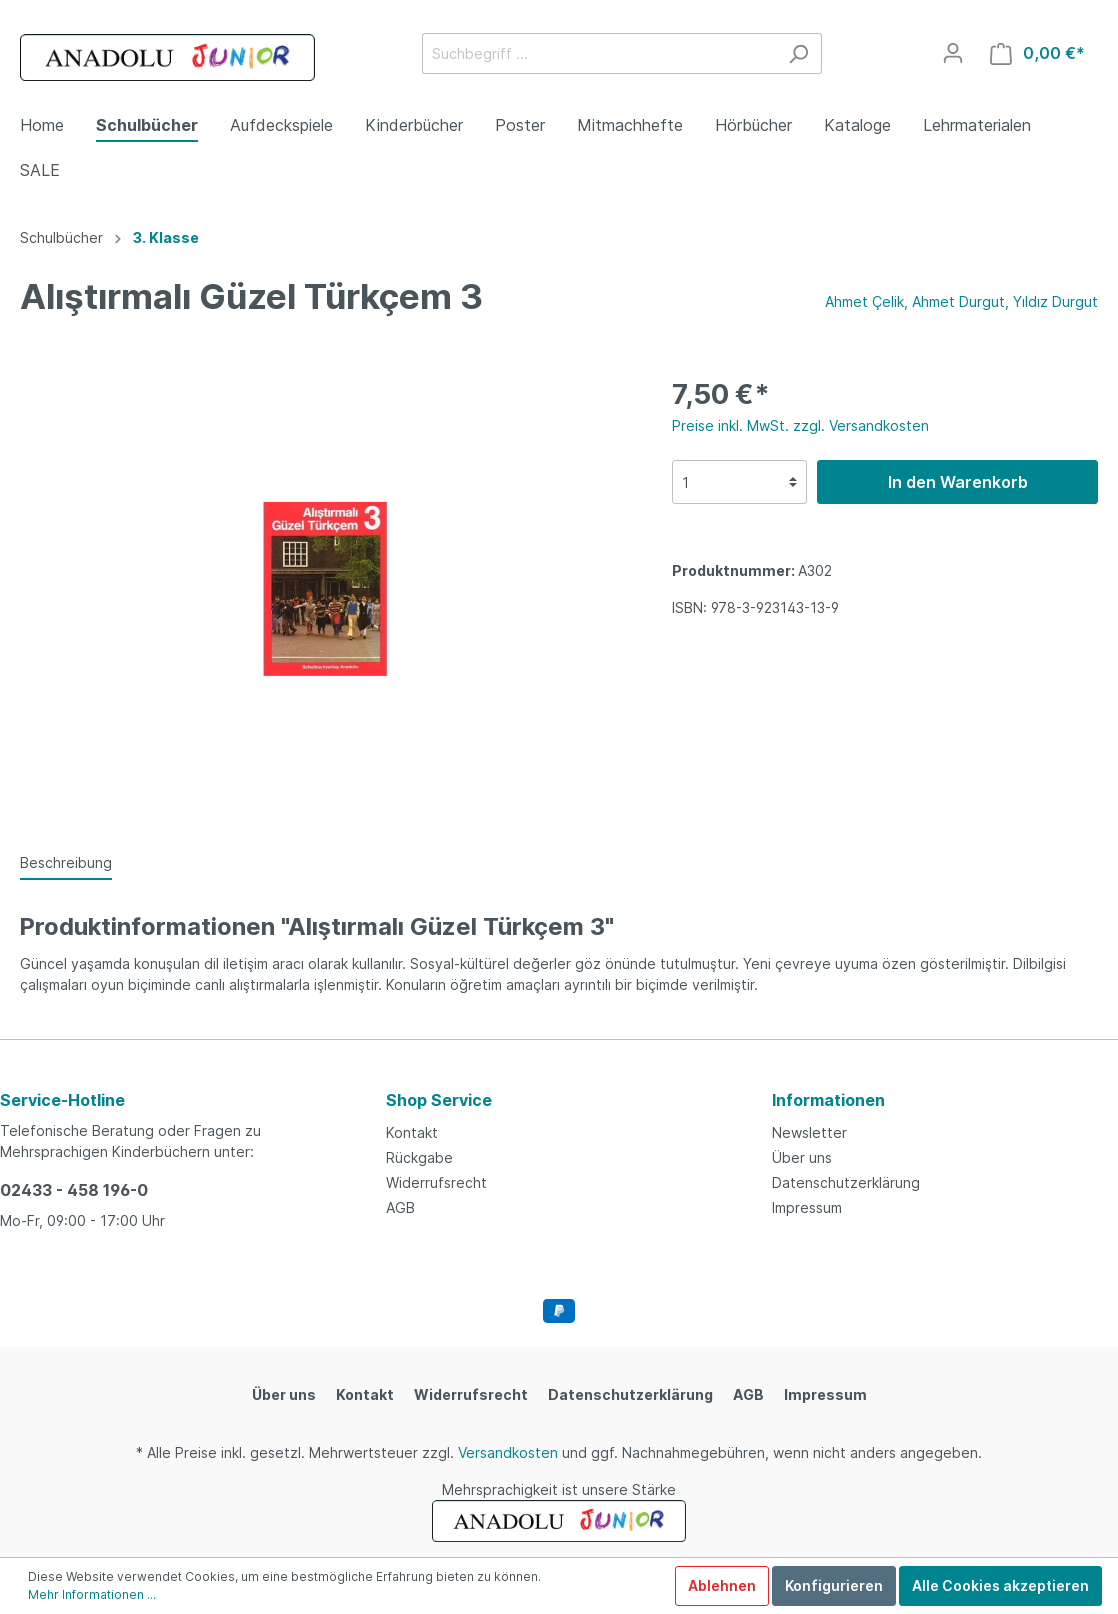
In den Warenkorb (958, 482)
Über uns (802, 1157)
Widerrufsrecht (436, 1182)
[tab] (66, 862)
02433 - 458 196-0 (74, 1190)
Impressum (807, 1207)
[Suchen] (798, 53)
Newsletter (809, 1132)
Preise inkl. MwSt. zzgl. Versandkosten (800, 425)
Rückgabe (419, 1157)
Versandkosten (508, 1452)
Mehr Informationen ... (92, 1594)
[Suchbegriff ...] (599, 53)
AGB (400, 1207)
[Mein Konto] (953, 53)
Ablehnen (722, 1585)
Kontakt (412, 1132)
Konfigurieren (834, 1585)
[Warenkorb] (1037, 53)
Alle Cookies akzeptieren (1000, 1585)
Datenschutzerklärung (846, 1182)
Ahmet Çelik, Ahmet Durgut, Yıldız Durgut (961, 301)
